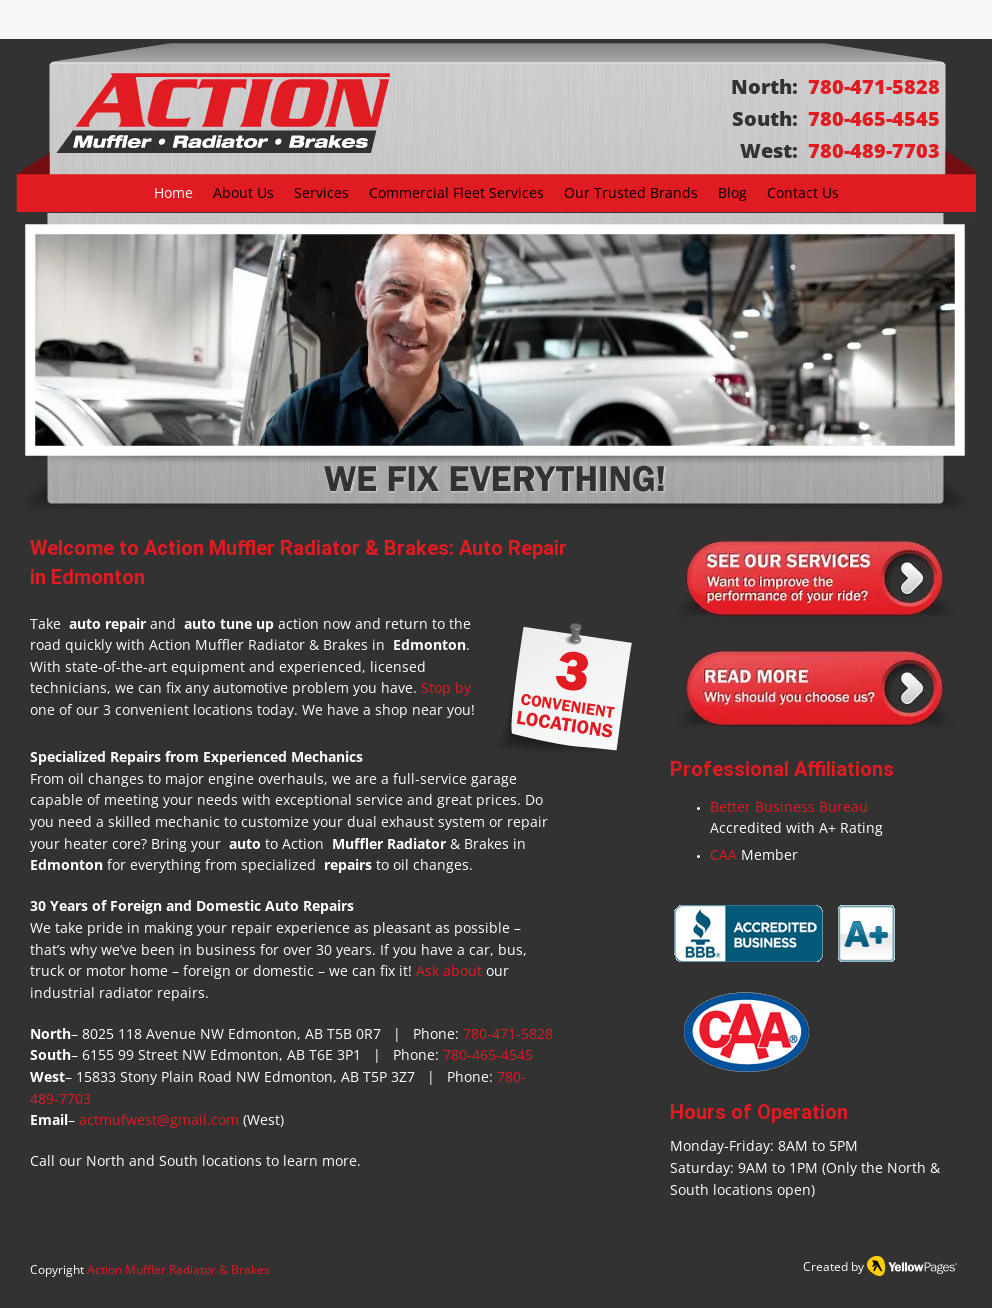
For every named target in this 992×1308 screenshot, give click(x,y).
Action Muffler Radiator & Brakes (178, 1269)
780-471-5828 (508, 1033)
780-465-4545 (488, 1054)
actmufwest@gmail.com (159, 1119)
